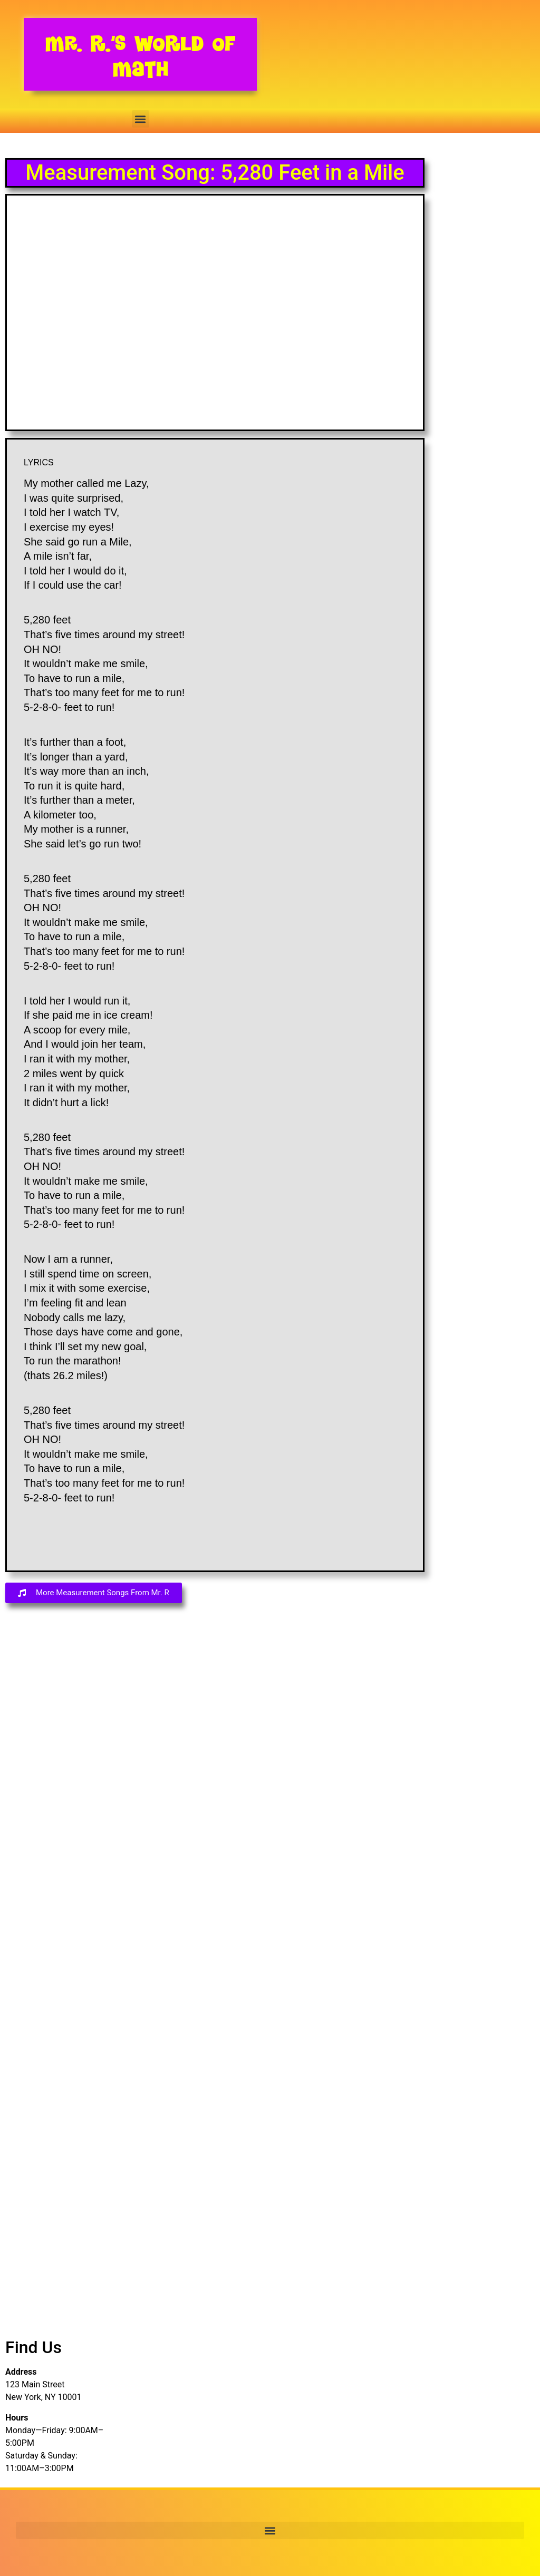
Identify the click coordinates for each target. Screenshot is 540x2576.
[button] (140, 119)
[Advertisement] (55, 1797)
